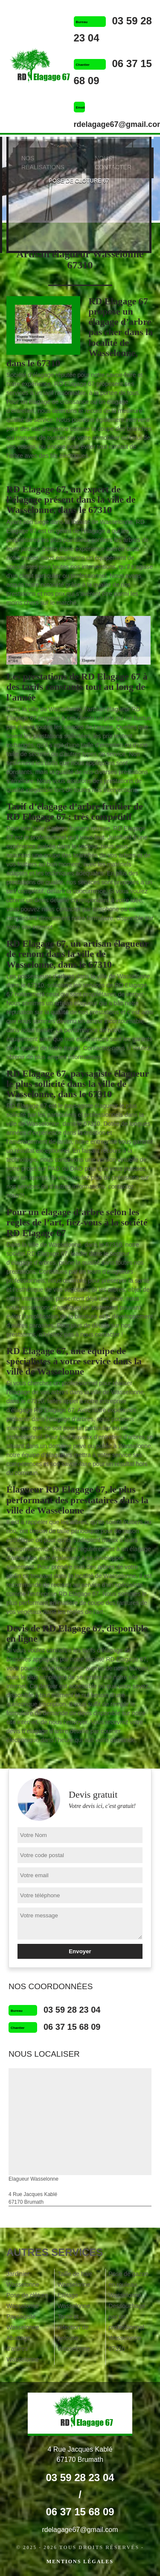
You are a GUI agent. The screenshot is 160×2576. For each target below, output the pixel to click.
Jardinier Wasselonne (22, 2279)
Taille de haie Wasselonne (75, 2279)
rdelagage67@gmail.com (80, 2529)
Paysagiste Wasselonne (22, 2322)
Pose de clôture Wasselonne (27, 2300)
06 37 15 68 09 (72, 2026)
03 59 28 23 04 (72, 2009)
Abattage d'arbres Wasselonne (22, 2349)
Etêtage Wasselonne (74, 2300)
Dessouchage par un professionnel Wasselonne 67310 (126, 2327)
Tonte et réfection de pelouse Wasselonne (74, 2332)
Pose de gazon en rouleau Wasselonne (128, 2284)
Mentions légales (80, 2561)
